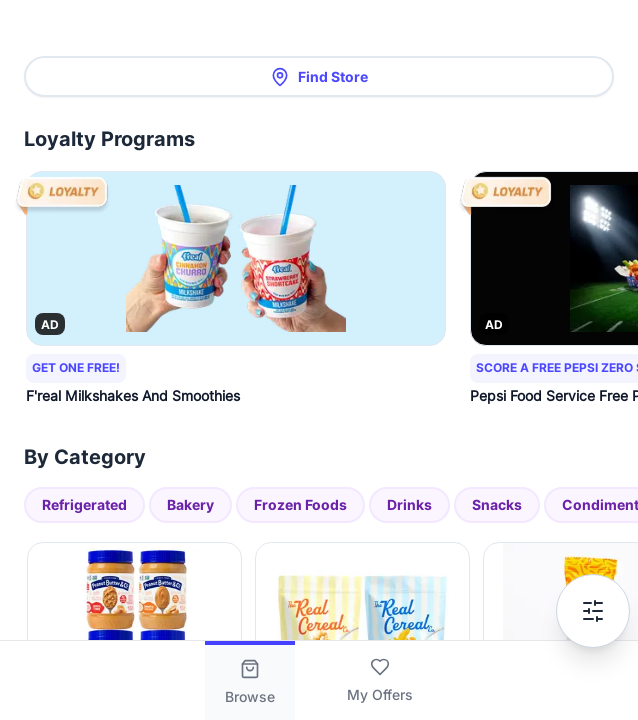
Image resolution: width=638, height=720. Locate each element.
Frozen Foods (300, 504)
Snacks (497, 504)
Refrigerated (84, 504)
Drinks (409, 504)
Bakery (190, 504)
